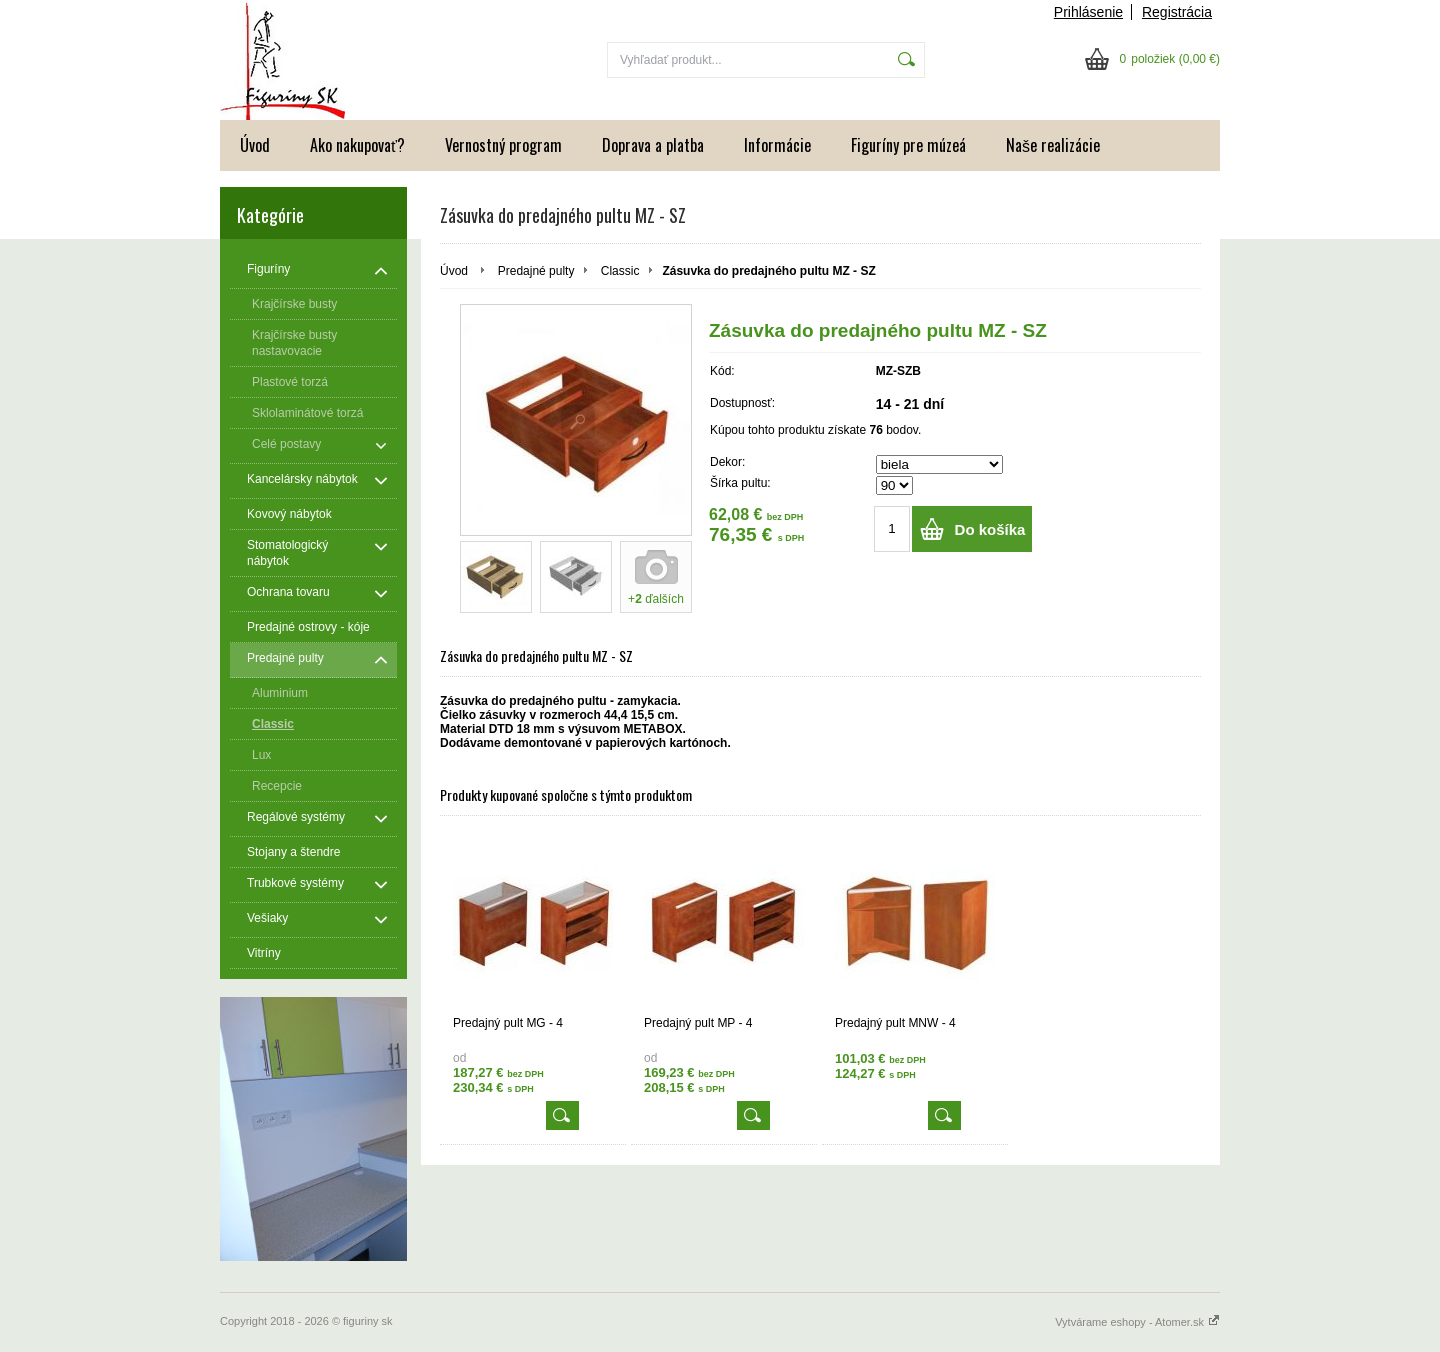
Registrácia (1177, 12)
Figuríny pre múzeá (908, 145)
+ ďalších (656, 599)
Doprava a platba (653, 145)
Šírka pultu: (740, 483)
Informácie (777, 145)
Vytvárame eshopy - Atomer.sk (1137, 1322)
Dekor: (727, 462)
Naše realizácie (1053, 145)
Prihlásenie (1088, 12)
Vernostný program (503, 145)
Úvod (255, 145)
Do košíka (990, 529)
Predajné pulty (536, 271)
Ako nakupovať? (357, 145)
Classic (620, 271)
